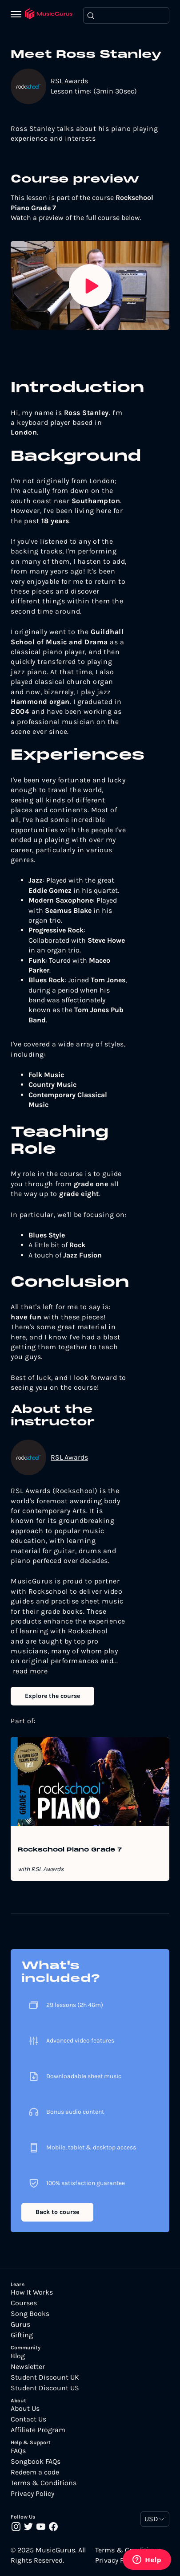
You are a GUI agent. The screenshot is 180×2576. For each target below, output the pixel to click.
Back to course (57, 2212)
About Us (25, 2408)
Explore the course (52, 1696)
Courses (24, 2303)
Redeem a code (35, 2472)
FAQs (18, 2450)
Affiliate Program (38, 2430)
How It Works (32, 2292)
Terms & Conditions (43, 2482)
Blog (18, 2356)
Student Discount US (45, 2388)
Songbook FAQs (35, 2461)
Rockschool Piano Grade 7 (70, 1850)
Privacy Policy (32, 2493)
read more (30, 1671)
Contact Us (28, 2419)
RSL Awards (69, 81)
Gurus (20, 2324)
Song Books (30, 2313)
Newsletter (28, 2366)
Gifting (22, 2335)
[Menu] (18, 15)
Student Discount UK (45, 2377)
